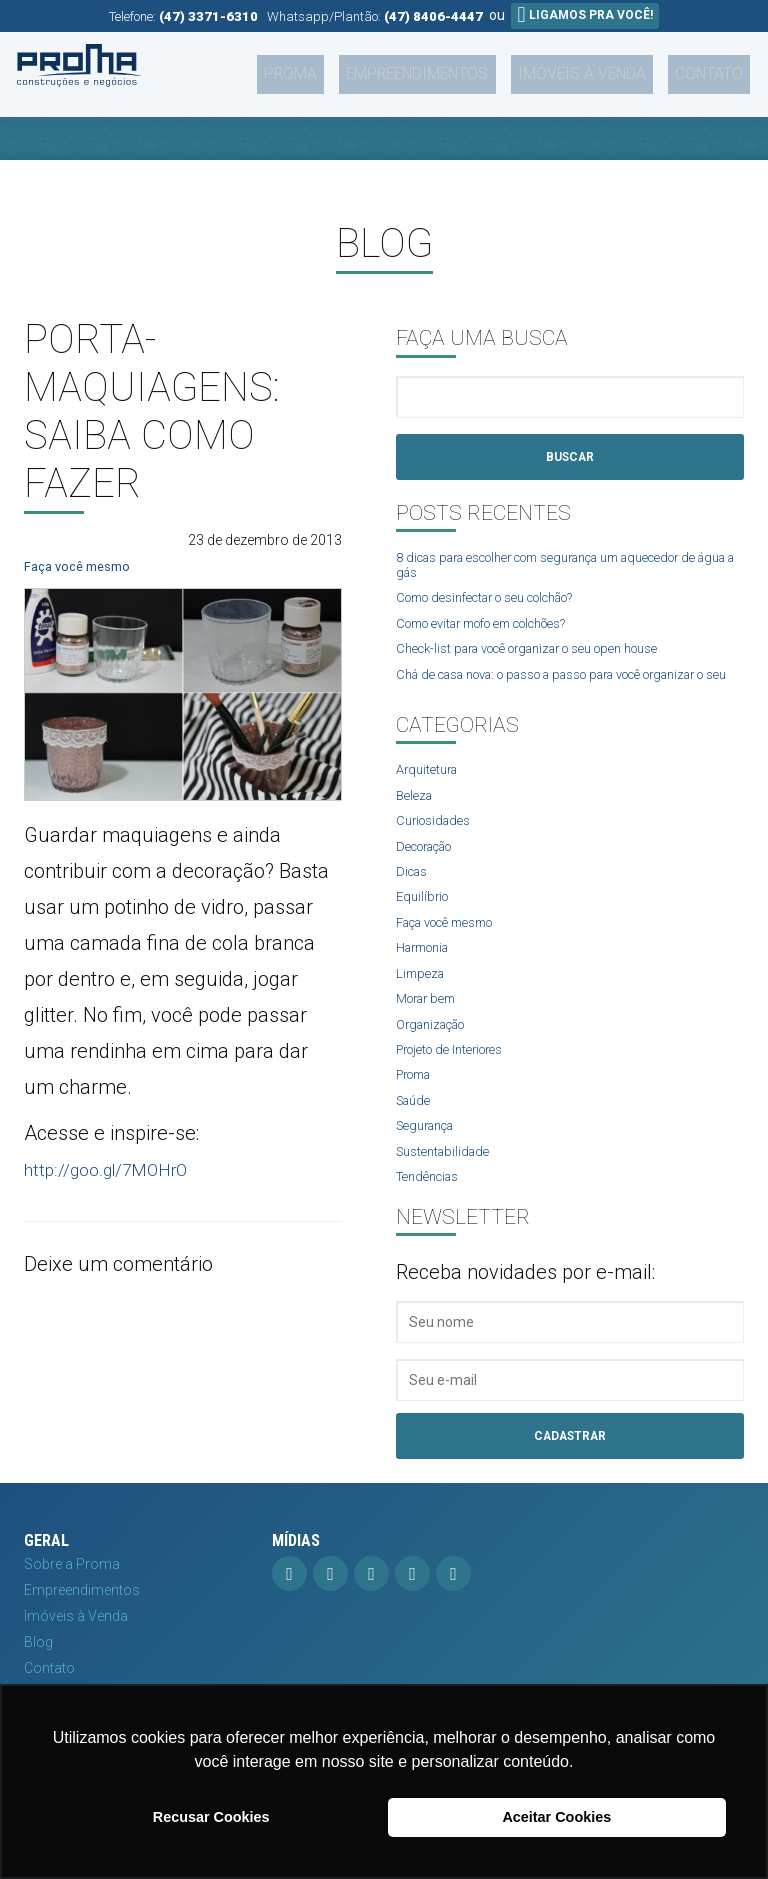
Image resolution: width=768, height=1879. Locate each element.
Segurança (430, 1165)
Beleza (416, 821)
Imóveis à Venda (608, 67)
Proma (357, 67)
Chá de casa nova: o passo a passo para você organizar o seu (542, 690)
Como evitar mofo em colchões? (500, 629)
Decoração (431, 874)
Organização (437, 1059)
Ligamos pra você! (584, 14)
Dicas (414, 900)
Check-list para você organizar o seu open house (549, 656)
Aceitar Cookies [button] (556, 1817)
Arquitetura (430, 795)
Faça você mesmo (81, 566)
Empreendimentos (464, 67)
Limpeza (422, 1006)
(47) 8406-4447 (433, 16)
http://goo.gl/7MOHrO (118, 1169)
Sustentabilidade (448, 1191)
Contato (717, 67)
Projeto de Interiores (459, 1086)
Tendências (432, 1218)
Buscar (570, 458)
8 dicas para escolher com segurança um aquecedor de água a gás (563, 568)
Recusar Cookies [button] (211, 1817)
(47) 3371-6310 (208, 16)
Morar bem (431, 1033)
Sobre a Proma (72, 1608)
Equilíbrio (425, 927)
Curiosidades (438, 848)
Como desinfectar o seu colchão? (503, 603)
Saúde (416, 1138)
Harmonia (428, 980)
